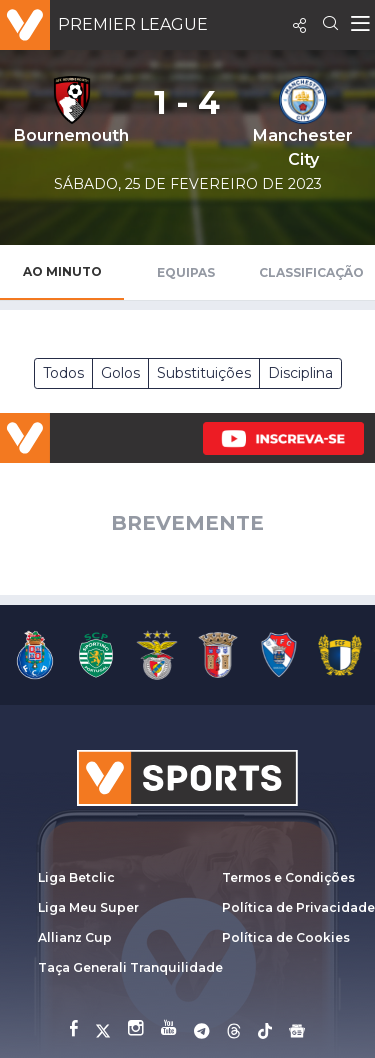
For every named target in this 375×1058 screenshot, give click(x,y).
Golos (120, 373)
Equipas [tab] (186, 272)
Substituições (204, 373)
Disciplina (300, 373)
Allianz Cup (75, 937)
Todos (63, 373)
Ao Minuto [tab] (62, 271)
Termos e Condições (288, 877)
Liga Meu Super (88, 907)
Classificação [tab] (311, 272)
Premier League (133, 24)
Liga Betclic (76, 877)
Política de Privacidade (298, 907)
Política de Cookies (286, 937)
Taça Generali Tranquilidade (130, 967)
